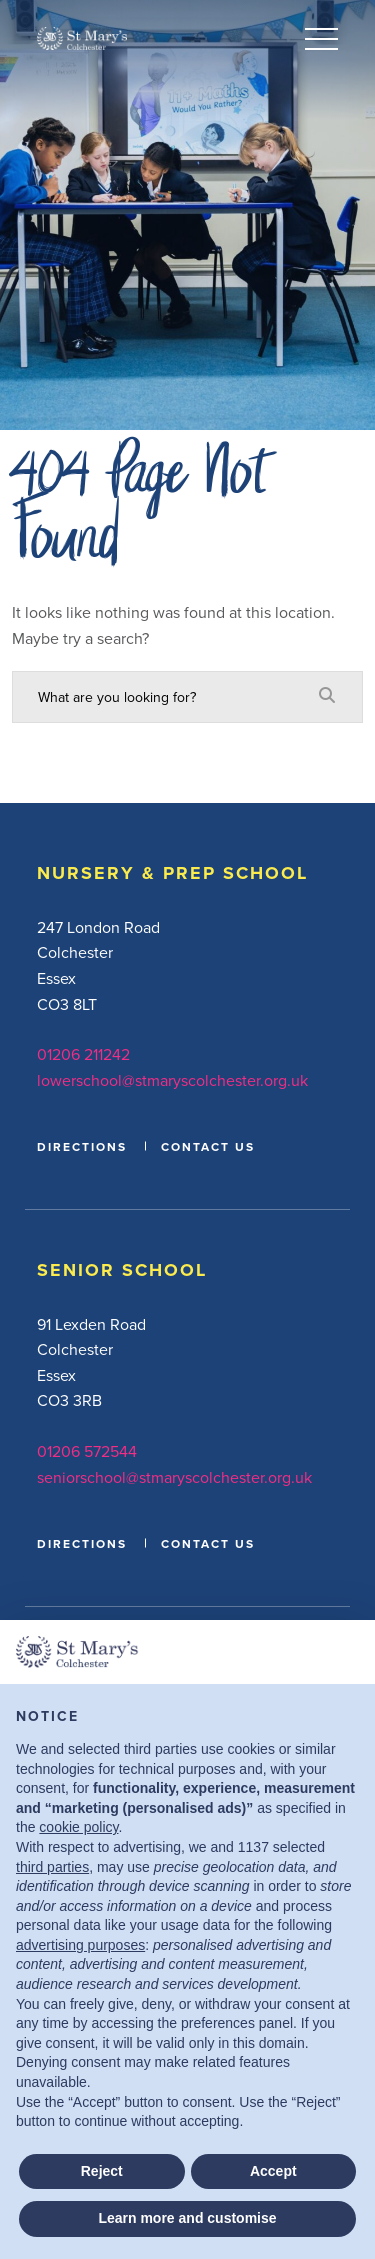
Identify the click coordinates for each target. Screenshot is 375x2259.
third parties (52, 1867)
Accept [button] (273, 2171)
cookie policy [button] (78, 1827)
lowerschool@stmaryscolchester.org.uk (172, 1080)
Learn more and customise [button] (187, 2218)
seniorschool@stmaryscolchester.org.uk (174, 1477)
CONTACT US (208, 1146)
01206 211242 (83, 1054)
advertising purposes (80, 1945)
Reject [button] (102, 2171)
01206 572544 (87, 1451)
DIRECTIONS (82, 1146)
